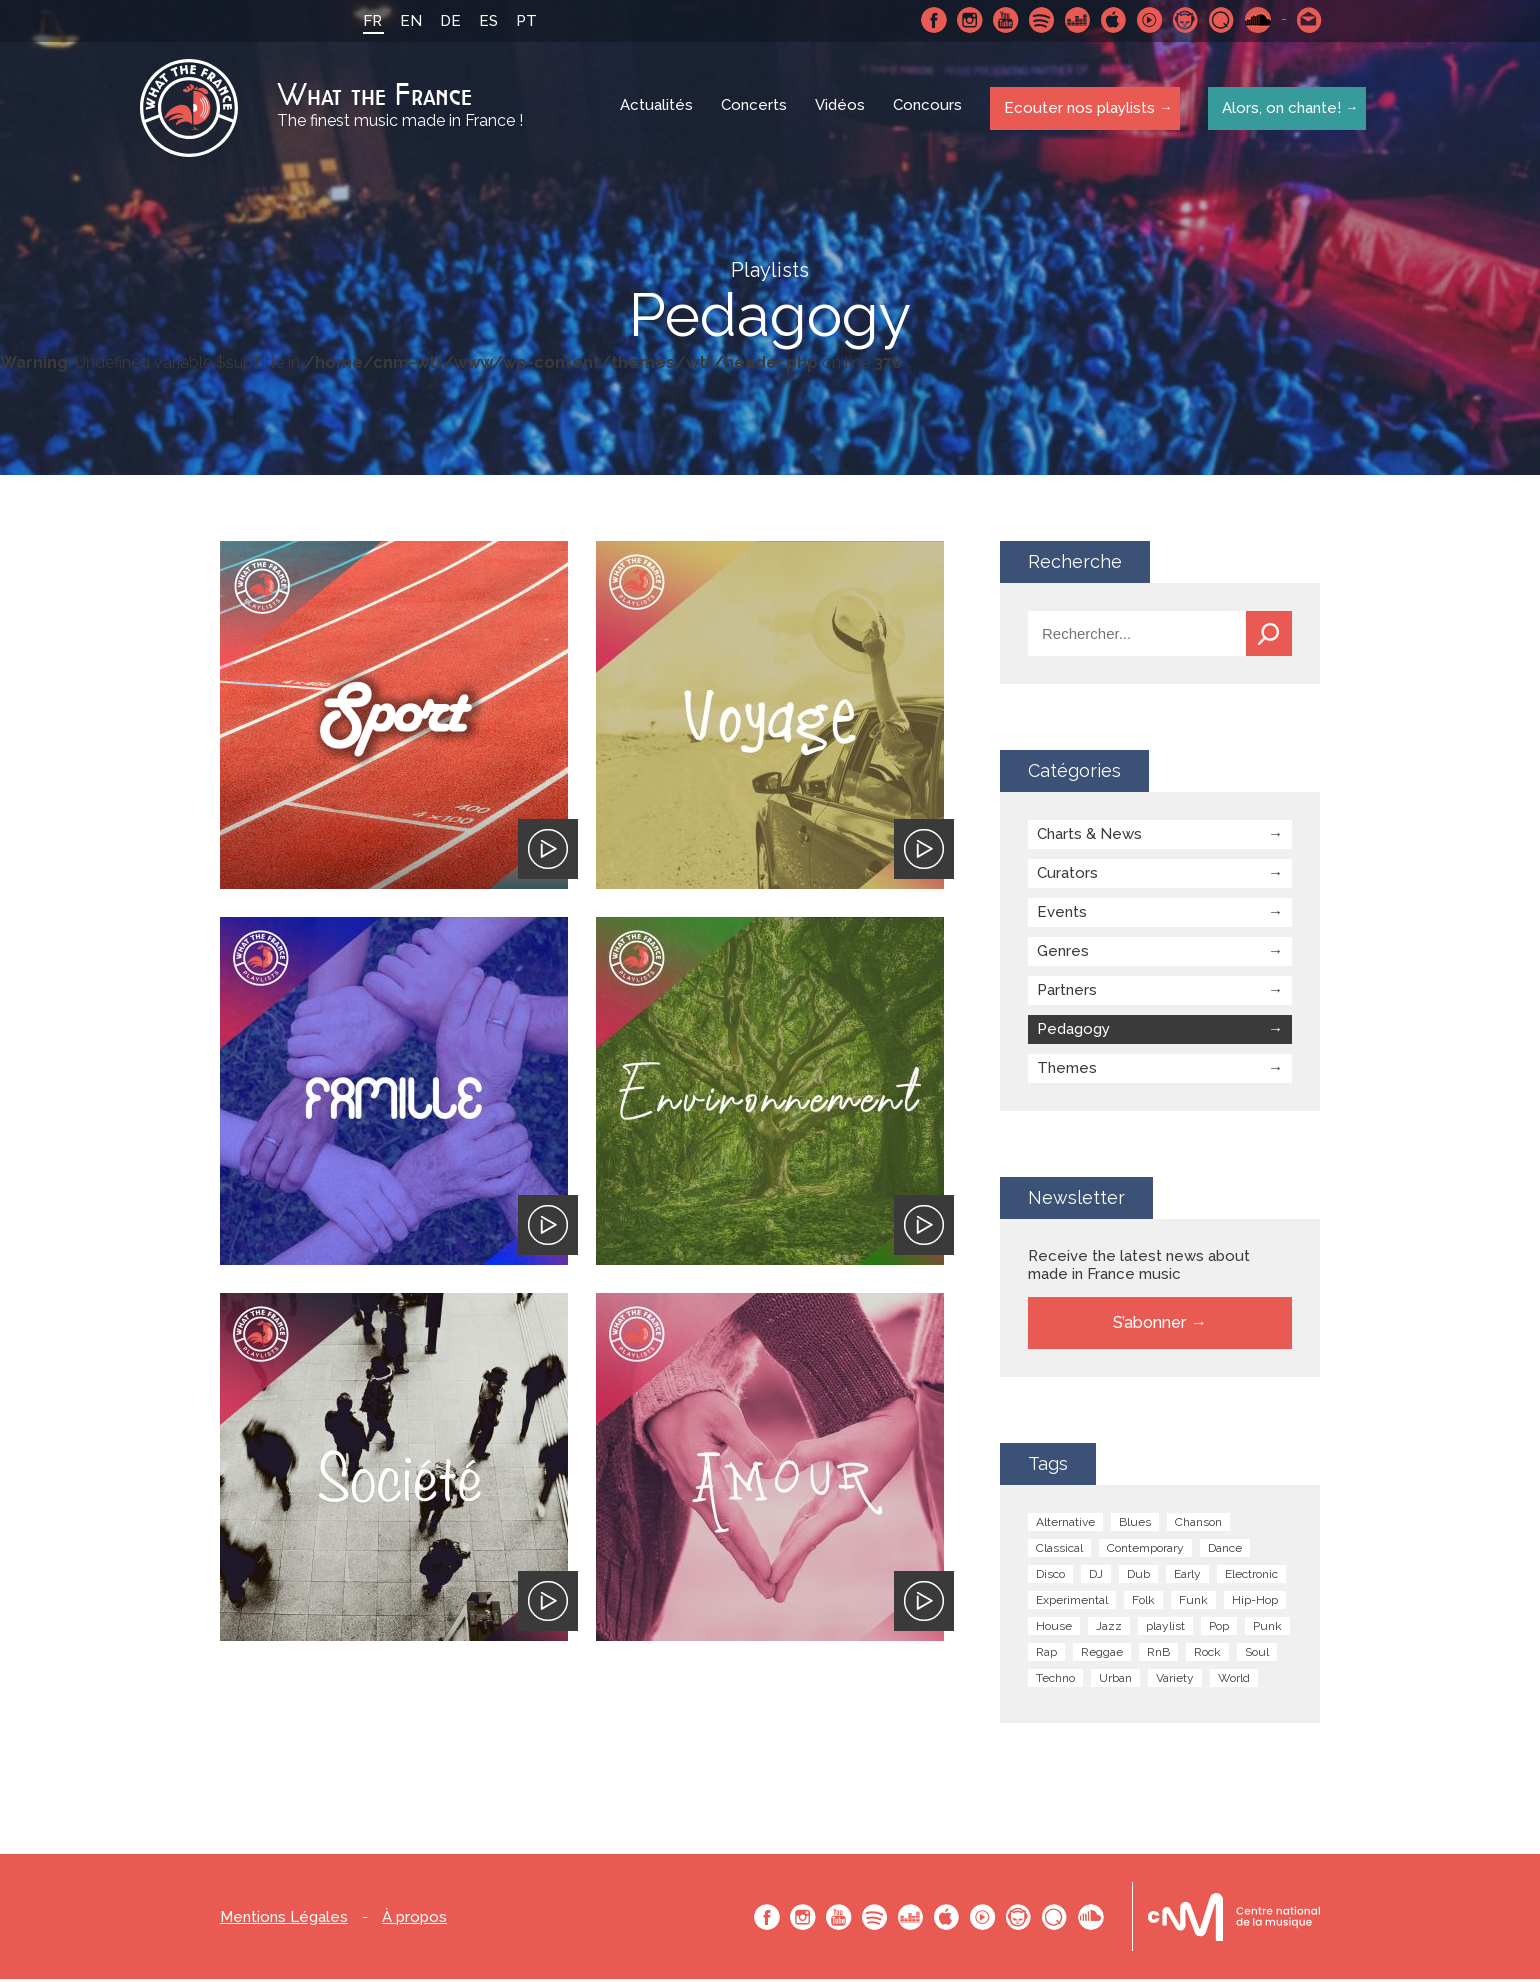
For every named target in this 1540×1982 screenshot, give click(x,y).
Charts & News (1089, 837)
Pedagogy (1073, 1032)
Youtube (1003, 20)
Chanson (1198, 1525)
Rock (1207, 1655)
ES (485, 21)
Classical (1059, 1551)
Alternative (1065, 1525)
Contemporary (1145, 1551)
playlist (1165, 1629)
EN (408, 21)
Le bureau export (1234, 1919)
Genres (1063, 954)
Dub (1138, 1577)
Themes (1067, 1071)
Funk (1193, 1603)
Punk (1267, 1629)
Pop (1219, 1629)
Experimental (1072, 1603)
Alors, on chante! (1278, 109)
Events (1062, 915)
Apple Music (1111, 20)
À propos (414, 1920)
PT (523, 21)
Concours (929, 110)
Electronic (1251, 1577)
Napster (1183, 20)
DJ (1096, 1577)
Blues (1135, 1525)
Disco (1050, 1577)
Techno (1055, 1681)
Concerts (756, 110)
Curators (1067, 876)
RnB (1158, 1655)
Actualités (658, 110)
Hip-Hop (1255, 1603)
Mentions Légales (284, 1920)
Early (1187, 1577)
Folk (1143, 1603)
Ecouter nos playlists (1077, 109)
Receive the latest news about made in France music (1139, 1268)
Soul (1257, 1655)
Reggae (1102, 1655)
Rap (1046, 1655)
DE (447, 21)
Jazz (1109, 1629)
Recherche (1269, 636)
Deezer (1075, 20)
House (1054, 1629)
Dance (1225, 1551)
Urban (1115, 1681)
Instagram (967, 20)
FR (369, 21)
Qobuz (1219, 20)
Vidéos (842, 110)
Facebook (931, 20)
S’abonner (1149, 1325)
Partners (1067, 993)
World (1234, 1681)
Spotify (1039, 20)
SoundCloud (1255, 20)
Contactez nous (1307, 20)
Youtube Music (1147, 20)
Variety (1175, 1681)
